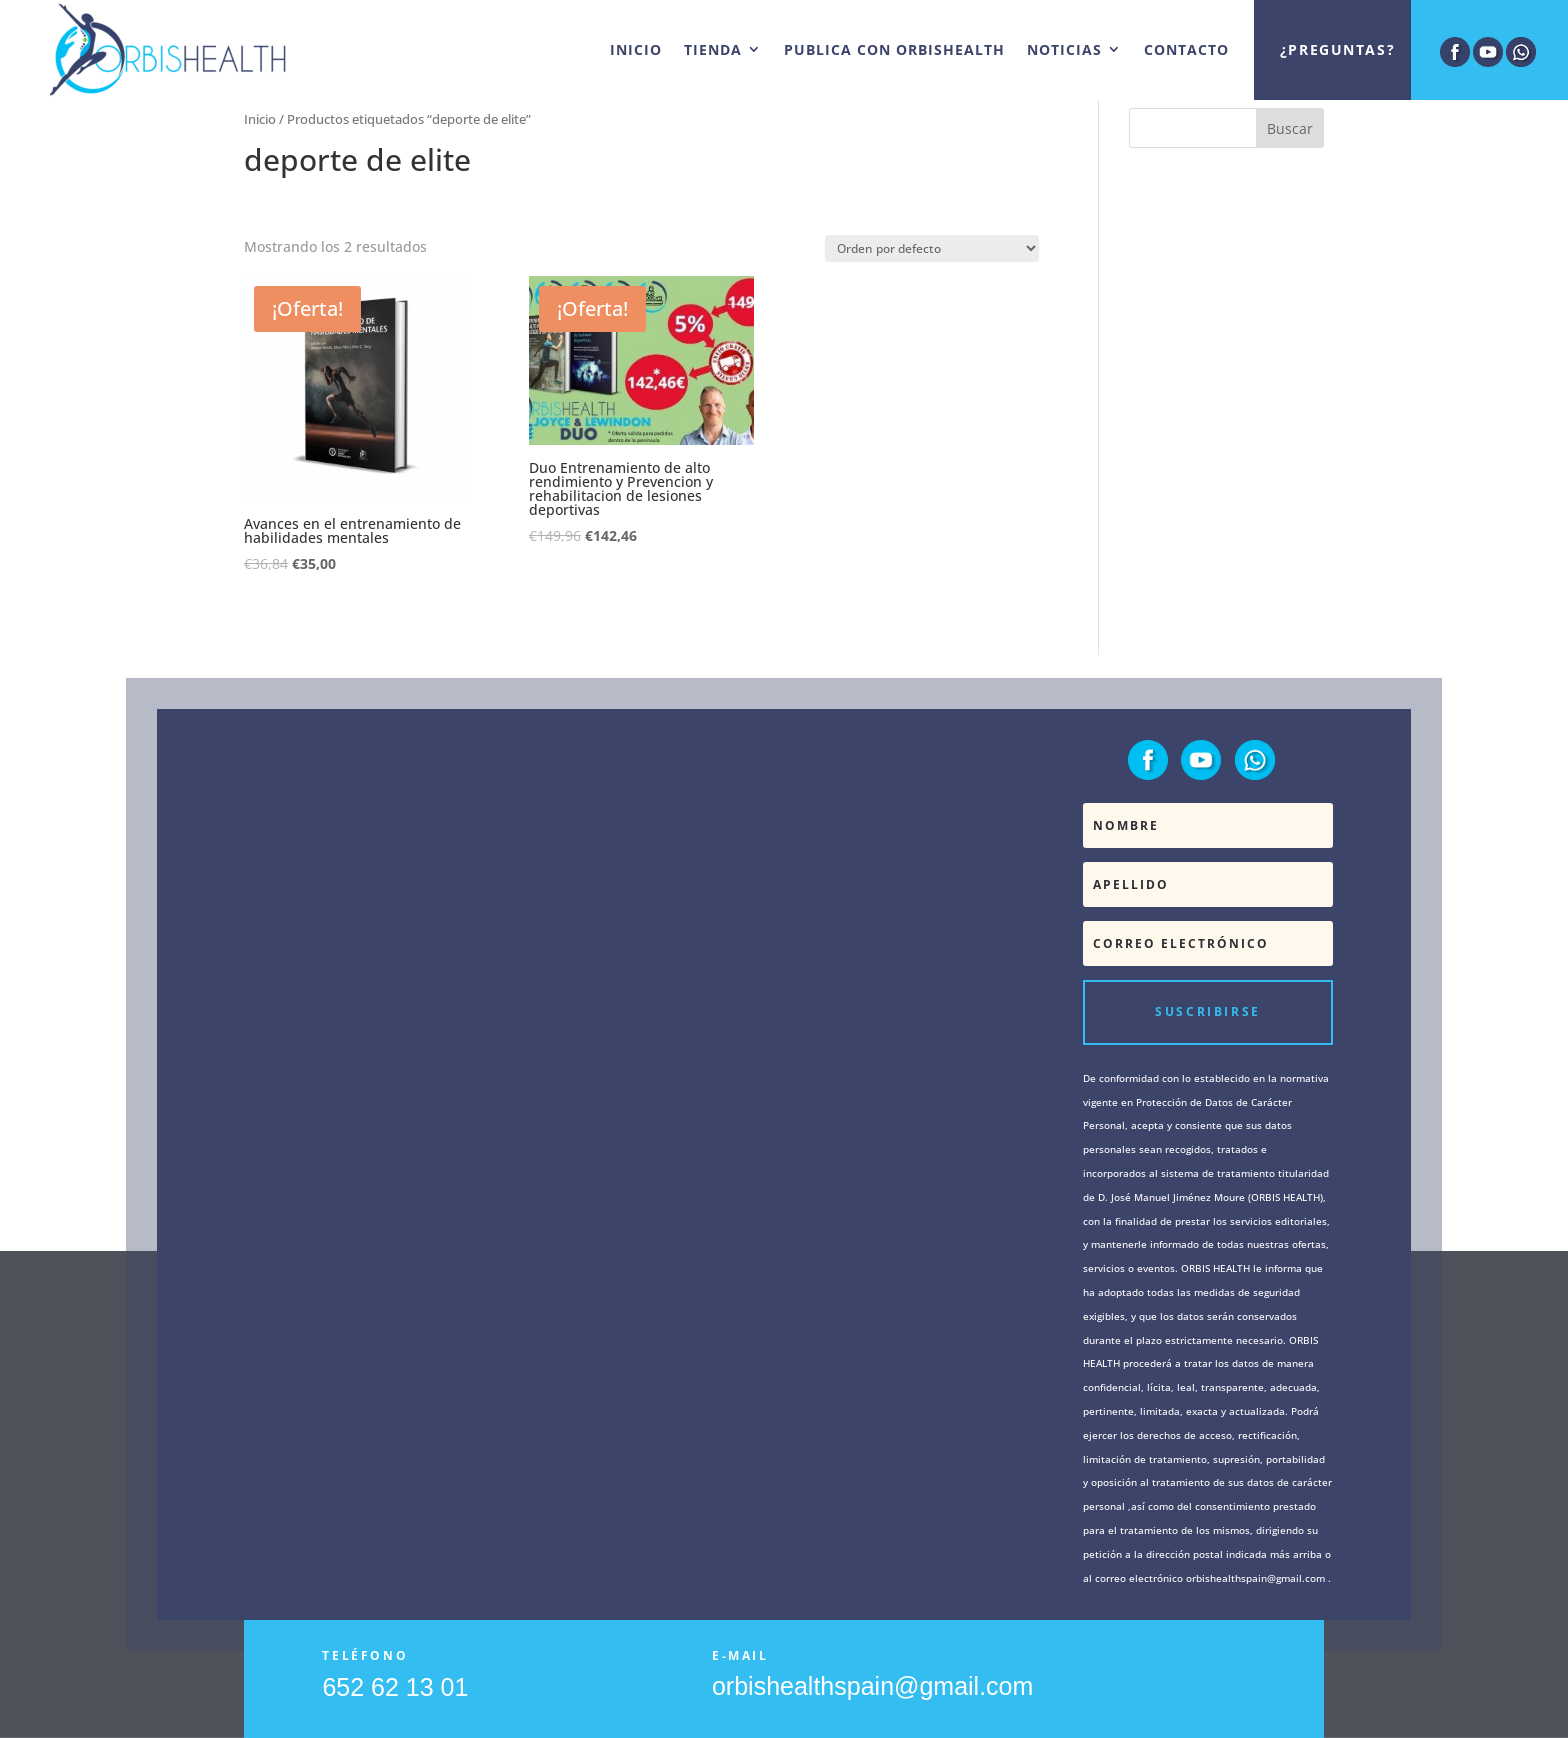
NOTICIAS (1064, 49)
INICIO (636, 49)
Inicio (260, 119)
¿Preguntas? (1337, 49)
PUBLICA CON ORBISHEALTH (894, 49)
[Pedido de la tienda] (932, 248)
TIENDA (713, 49)
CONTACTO (1186, 49)
